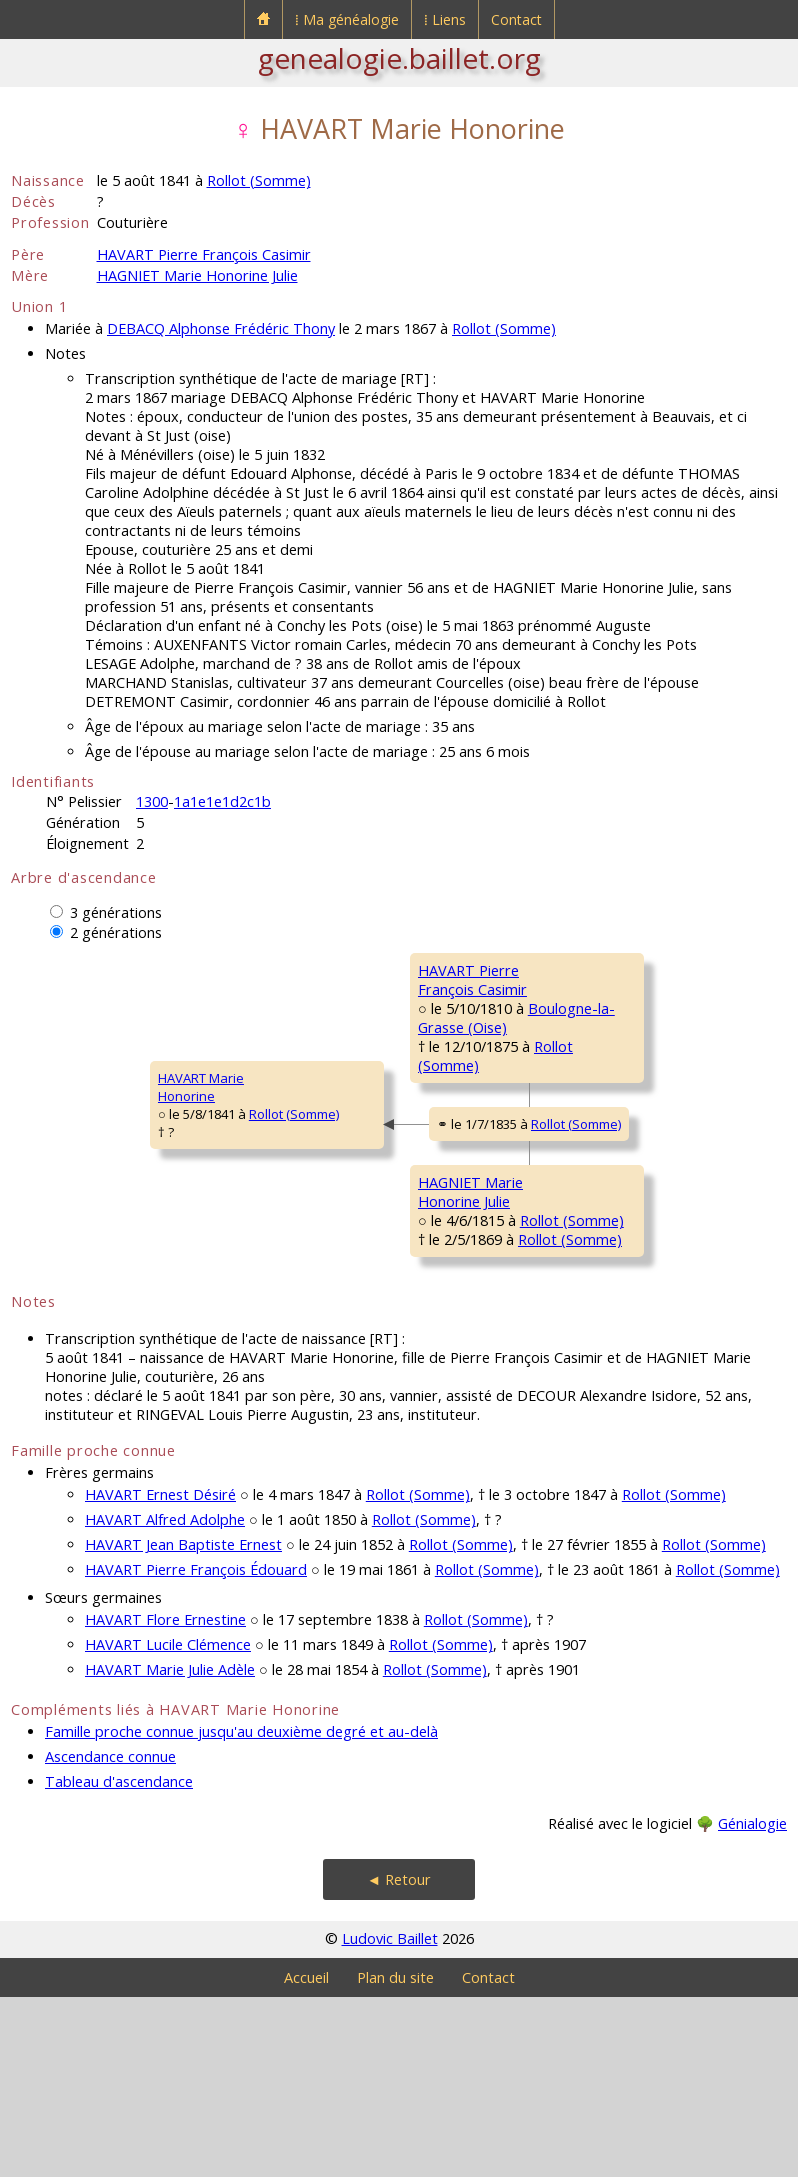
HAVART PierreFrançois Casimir (336, 1048)
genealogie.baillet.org (399, 58)
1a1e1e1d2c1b (222, 801)
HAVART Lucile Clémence (168, 1824)
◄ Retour (399, 2059)
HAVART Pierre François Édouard (196, 1749)
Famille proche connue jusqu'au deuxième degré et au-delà (241, 1911)
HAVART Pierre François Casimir (204, 254)
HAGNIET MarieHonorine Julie (332, 1315)
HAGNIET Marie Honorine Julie (197, 275)
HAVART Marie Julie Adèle (170, 1849)
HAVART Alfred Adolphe (165, 1699)
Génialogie (752, 2003)
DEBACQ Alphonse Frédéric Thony (221, 328)
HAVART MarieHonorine (67, 1177)
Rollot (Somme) (259, 180)
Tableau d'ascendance (119, 1961)
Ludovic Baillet (390, 2118)
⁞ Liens (445, 19)
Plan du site (395, 2157)
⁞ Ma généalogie (347, 19)
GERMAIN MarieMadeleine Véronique (615, 1117)
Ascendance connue (110, 1936)
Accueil (306, 2157)
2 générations (116, 932)
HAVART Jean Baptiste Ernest (183, 1724)
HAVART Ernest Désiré (160, 1674)
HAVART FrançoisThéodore (600, 979)
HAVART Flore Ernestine (165, 1799)
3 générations (116, 912)
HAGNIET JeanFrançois (590, 1255)
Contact (516, 19)
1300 (152, 801)
